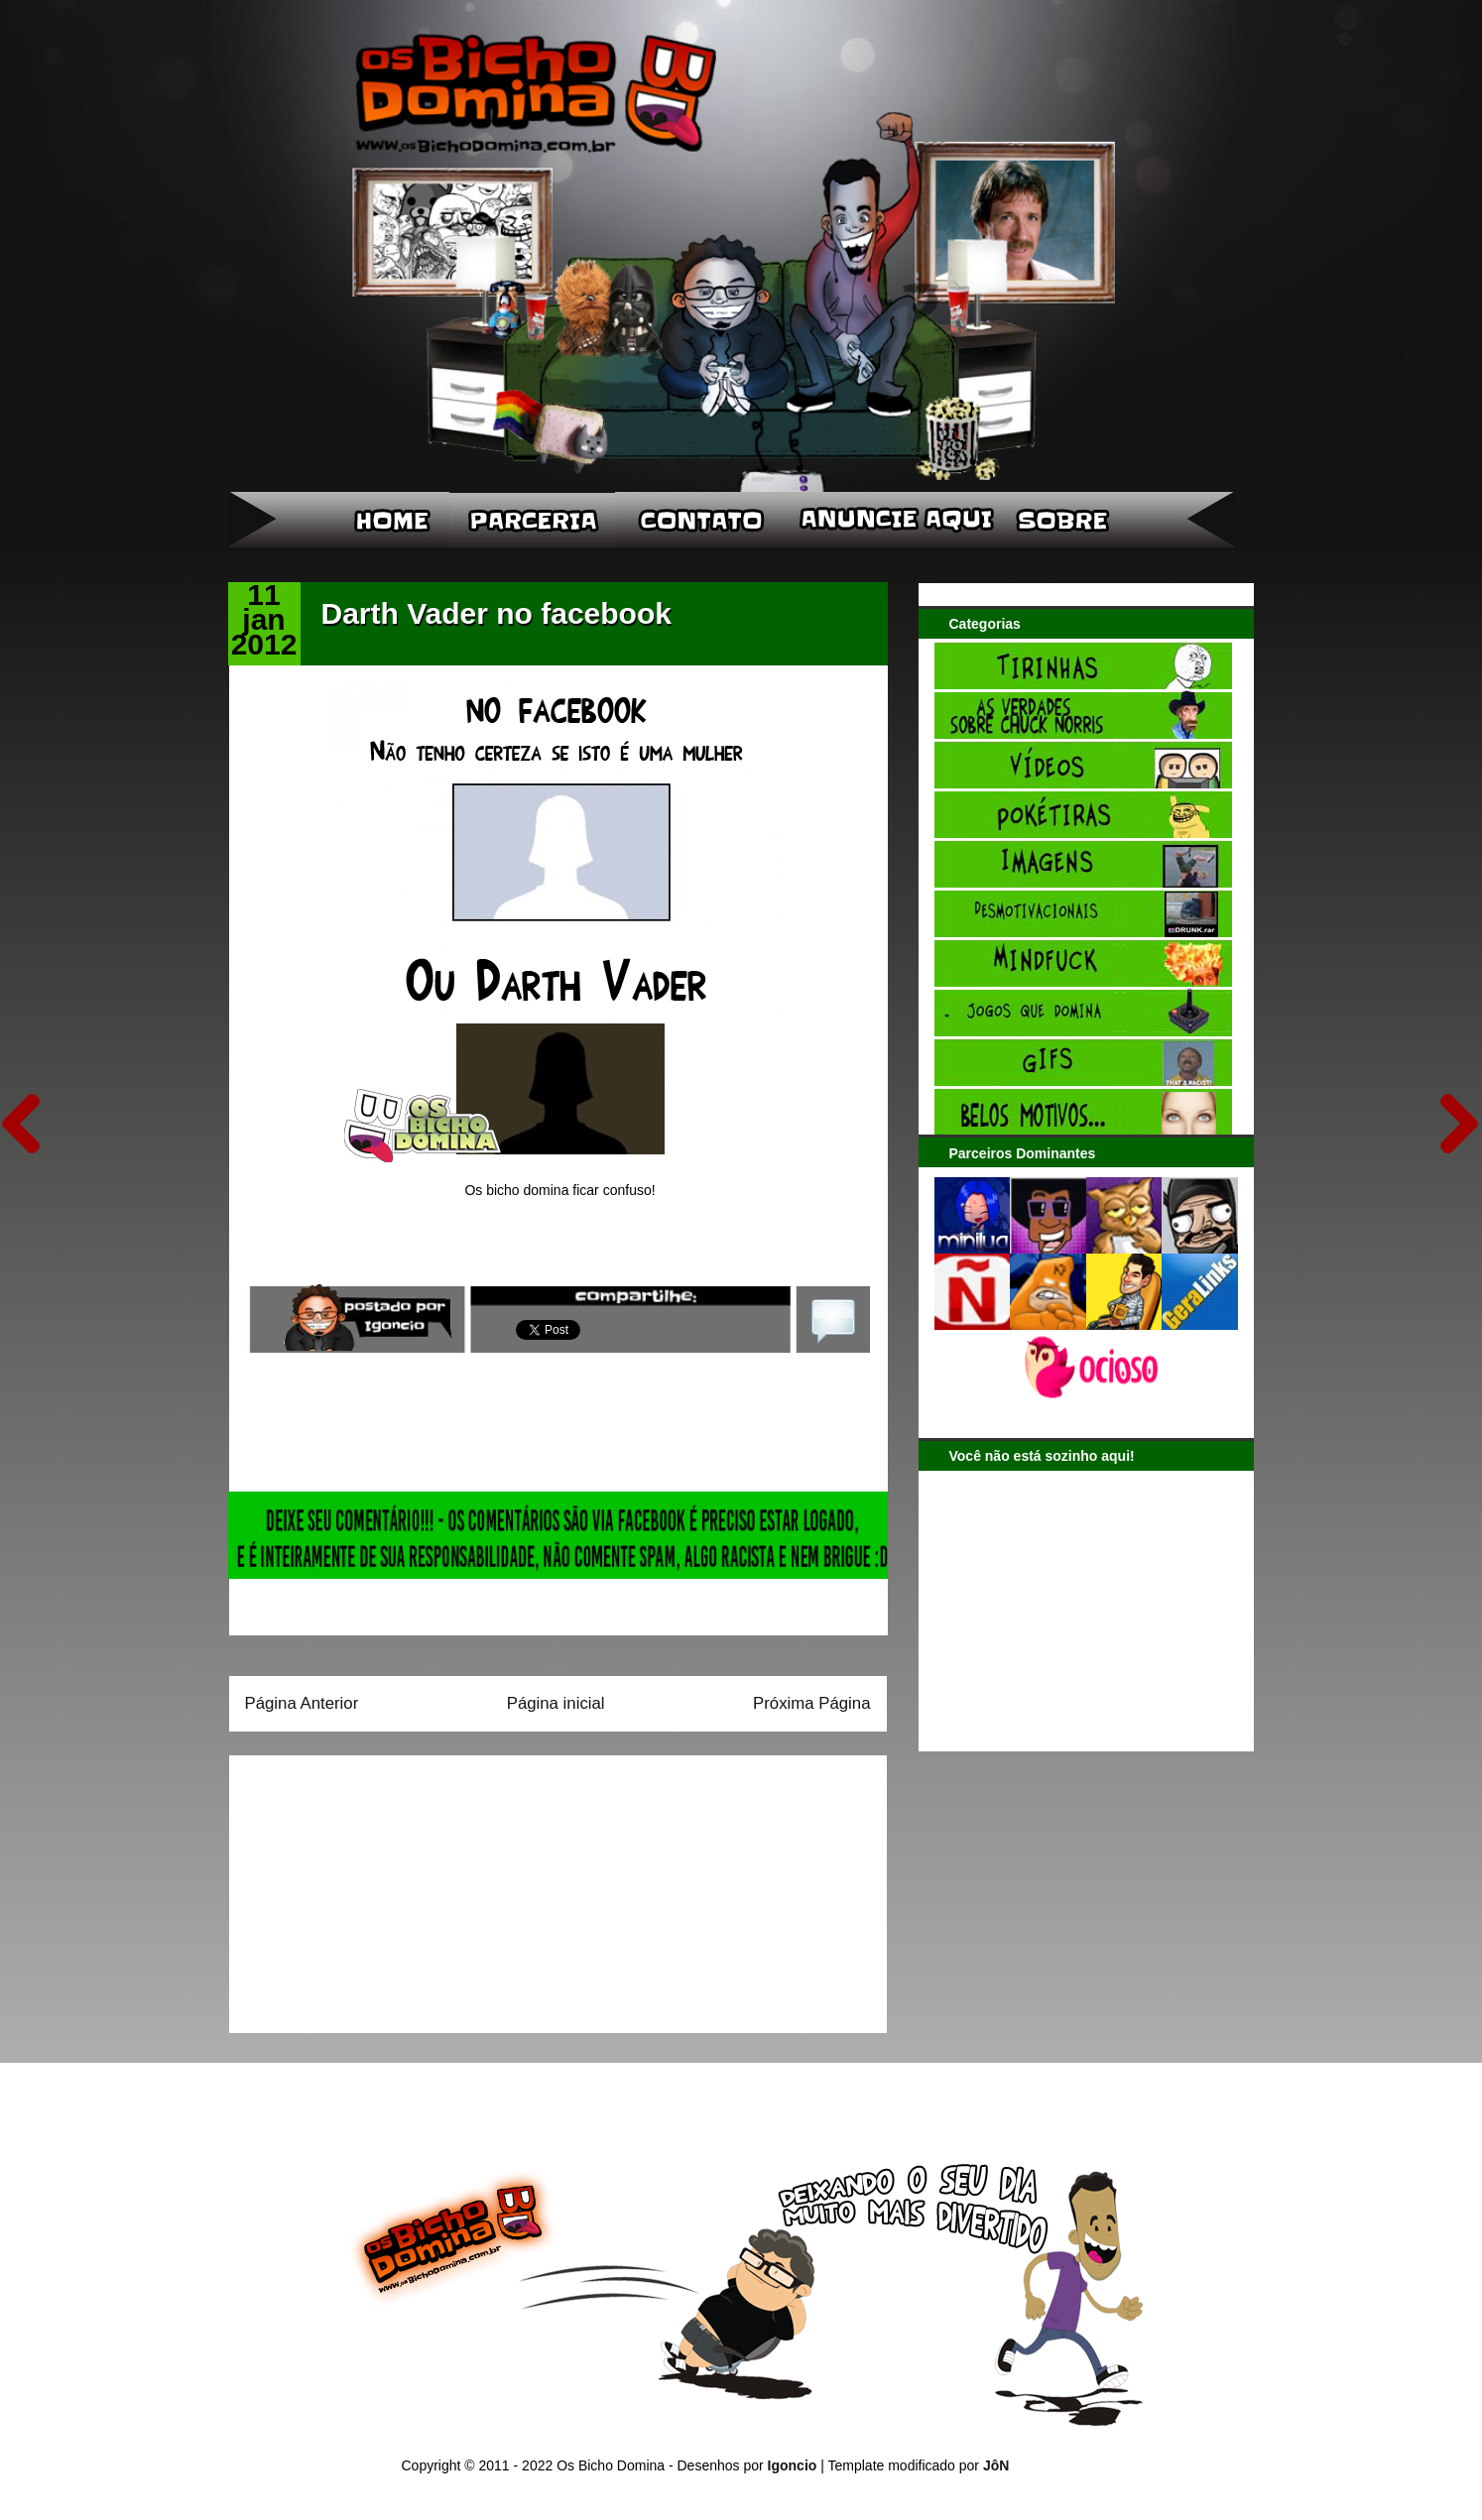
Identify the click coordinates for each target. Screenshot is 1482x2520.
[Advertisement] (369, 1887)
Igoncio (792, 2465)
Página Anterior (302, 1703)
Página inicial (556, 1703)
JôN (996, 2465)
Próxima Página (811, 1703)
